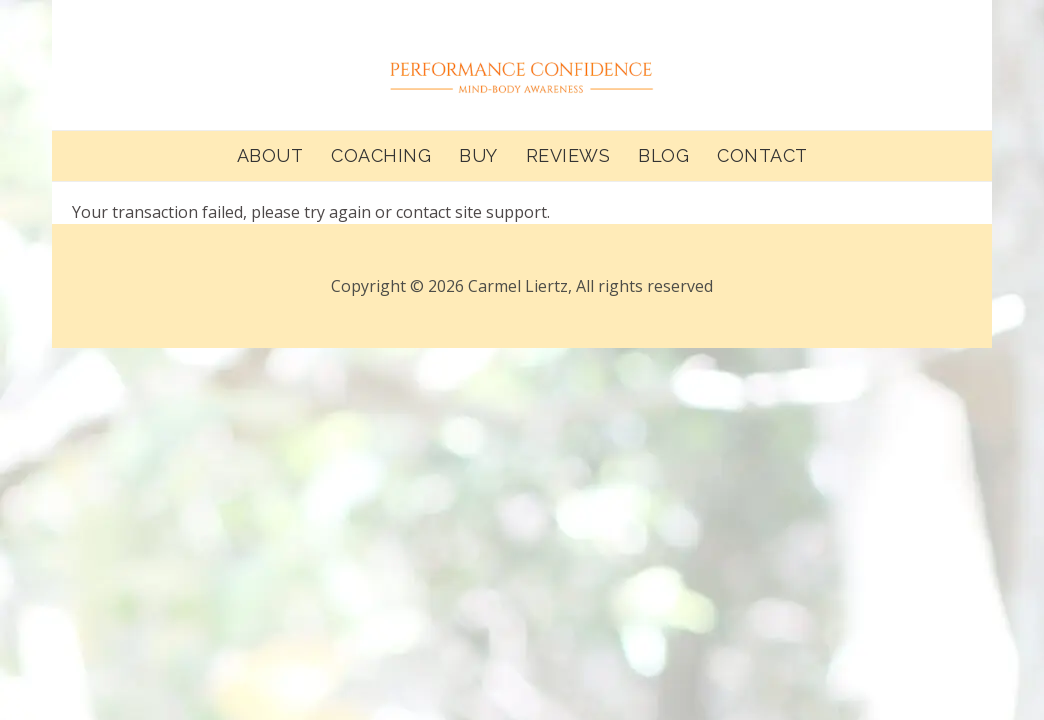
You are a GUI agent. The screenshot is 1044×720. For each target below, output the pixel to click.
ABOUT (270, 155)
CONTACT (762, 155)
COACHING (381, 155)
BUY (478, 155)
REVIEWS (568, 155)
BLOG (663, 155)
